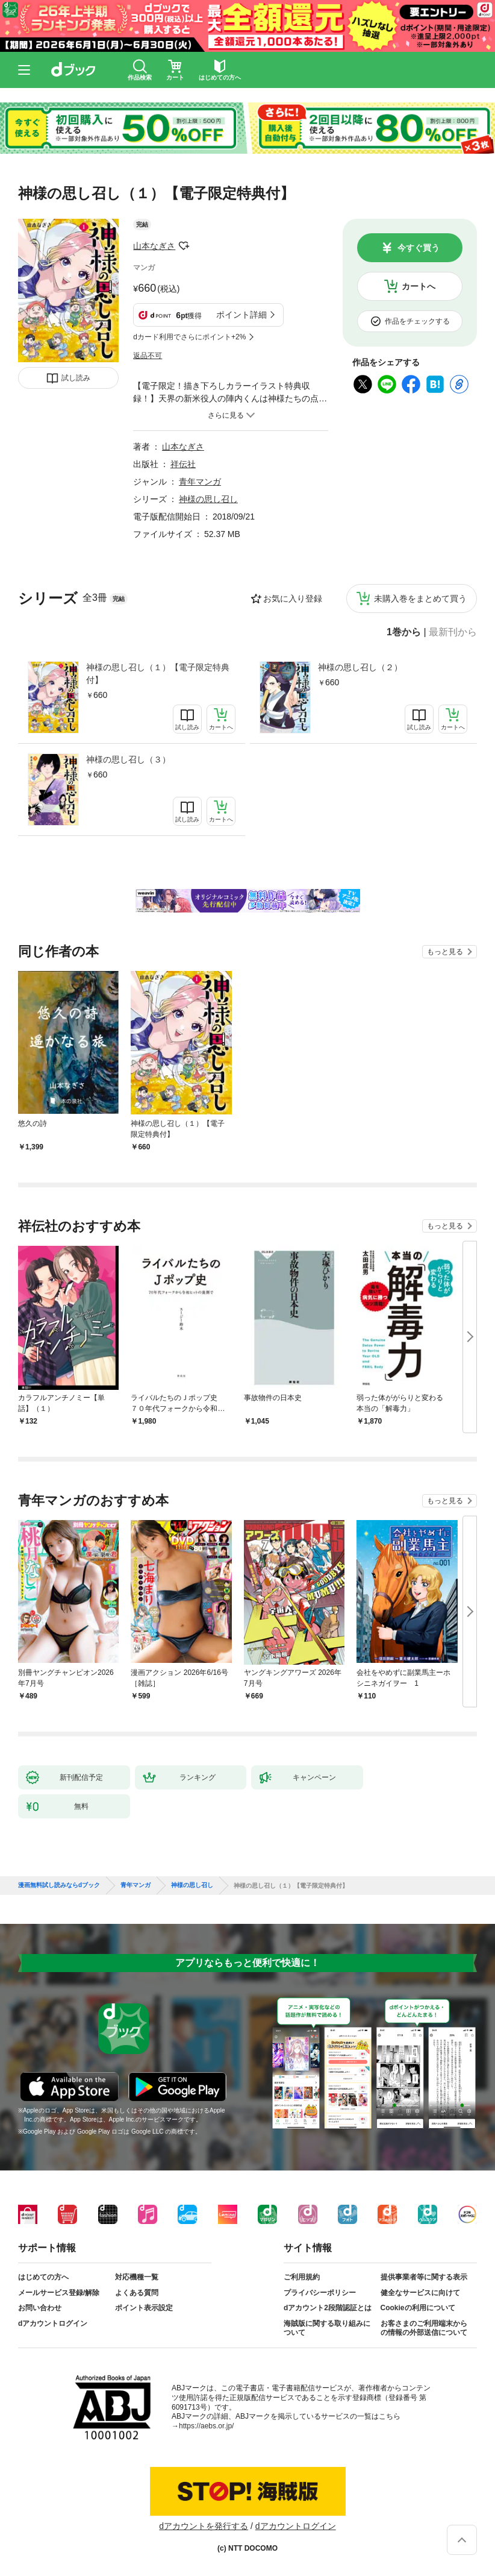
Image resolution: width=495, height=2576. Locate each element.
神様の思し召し (208, 499)
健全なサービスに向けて (420, 2293)
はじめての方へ (43, 2277)
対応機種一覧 (136, 2277)
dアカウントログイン (52, 2323)
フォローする (184, 246)
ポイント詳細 (241, 314)
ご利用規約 (302, 2277)
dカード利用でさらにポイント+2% (189, 337)
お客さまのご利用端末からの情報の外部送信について (424, 2328)
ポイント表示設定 (144, 2308)
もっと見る (445, 951)
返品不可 (147, 355)
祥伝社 (183, 464)
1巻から (404, 632)
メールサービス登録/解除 (58, 2293)
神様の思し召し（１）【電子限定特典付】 (157, 673)
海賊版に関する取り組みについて (327, 2328)
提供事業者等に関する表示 (424, 2277)
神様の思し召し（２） (360, 667)
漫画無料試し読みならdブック (59, 1885)
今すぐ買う (418, 248)
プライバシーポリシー (320, 2293)
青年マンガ (200, 481)
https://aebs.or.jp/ (206, 2426)
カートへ (418, 286)
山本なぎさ (154, 246)
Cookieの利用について (418, 2308)
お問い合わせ (39, 2308)
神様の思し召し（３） (128, 759)
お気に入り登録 (292, 598)
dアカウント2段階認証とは (328, 2308)
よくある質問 (136, 2293)
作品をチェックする (417, 321)
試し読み (75, 378)
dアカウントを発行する (203, 2526)
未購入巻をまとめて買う (420, 598)
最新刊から (453, 632)
